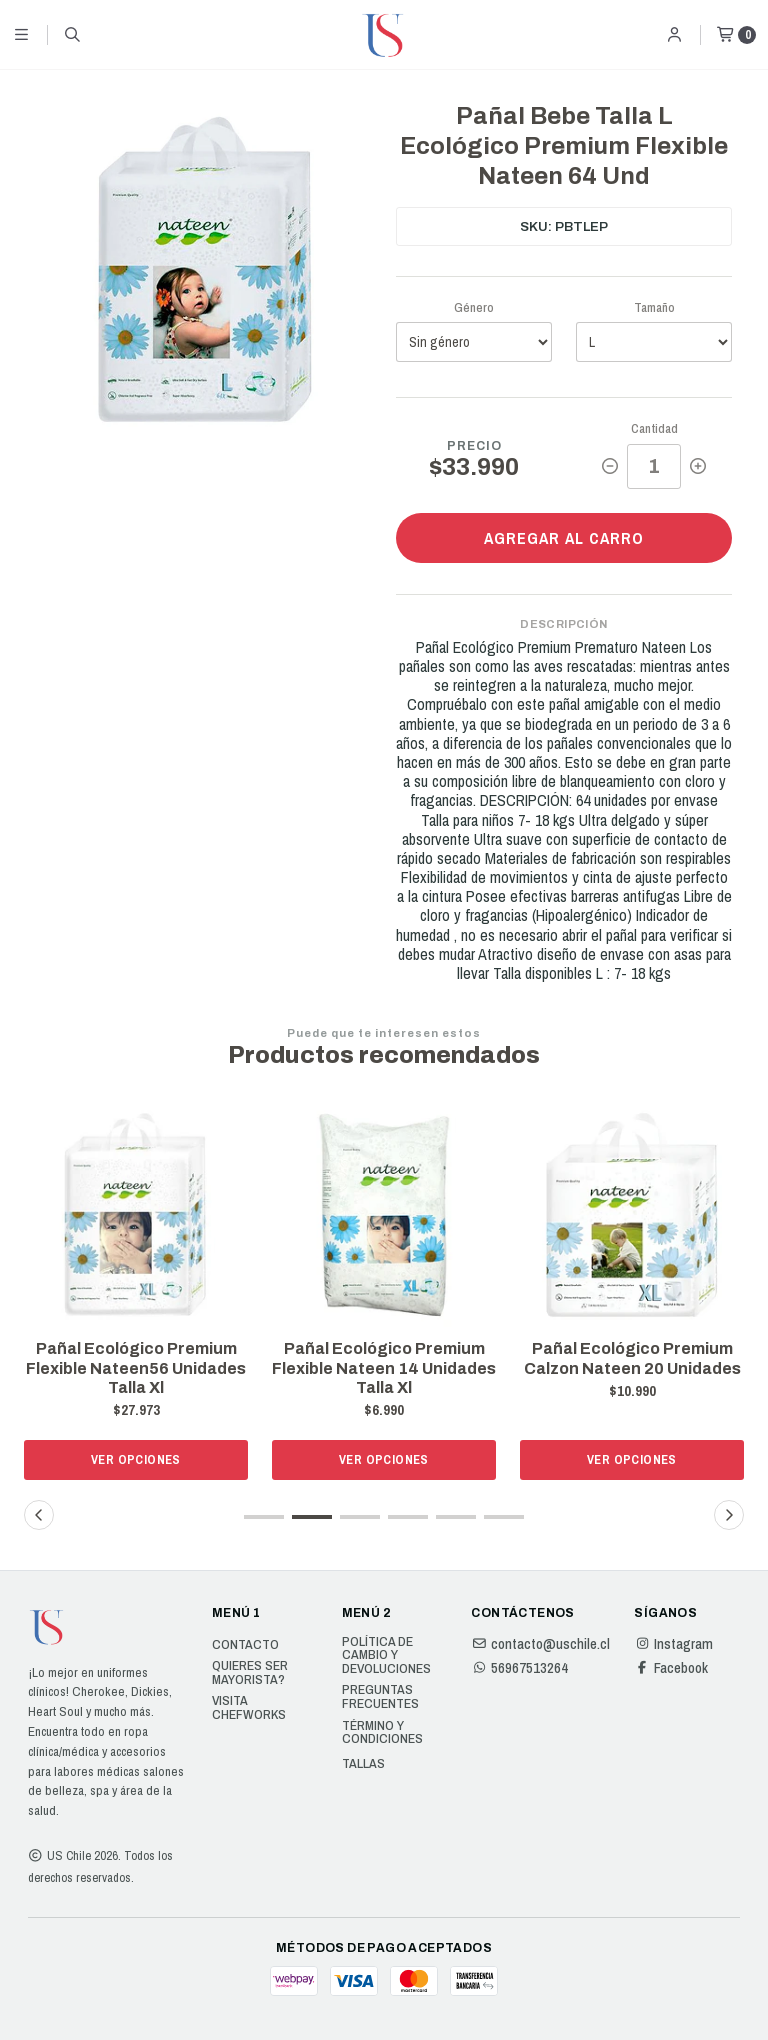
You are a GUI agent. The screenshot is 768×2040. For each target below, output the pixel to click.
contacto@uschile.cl (540, 1644)
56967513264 (519, 1668)
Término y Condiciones (382, 1732)
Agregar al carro (564, 538)
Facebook (671, 1668)
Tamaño (654, 307)
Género (474, 307)
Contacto (245, 1645)
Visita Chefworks (249, 1707)
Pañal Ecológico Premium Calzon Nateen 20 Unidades (632, 1358)
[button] (264, 1517)
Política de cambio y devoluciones (386, 1655)
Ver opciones (136, 1459)
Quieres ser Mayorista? (250, 1672)
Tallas (363, 1764)
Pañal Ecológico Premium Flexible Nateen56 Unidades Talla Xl (136, 1367)
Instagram (673, 1644)
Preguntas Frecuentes (380, 1696)
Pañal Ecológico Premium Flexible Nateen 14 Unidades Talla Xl (384, 1367)
